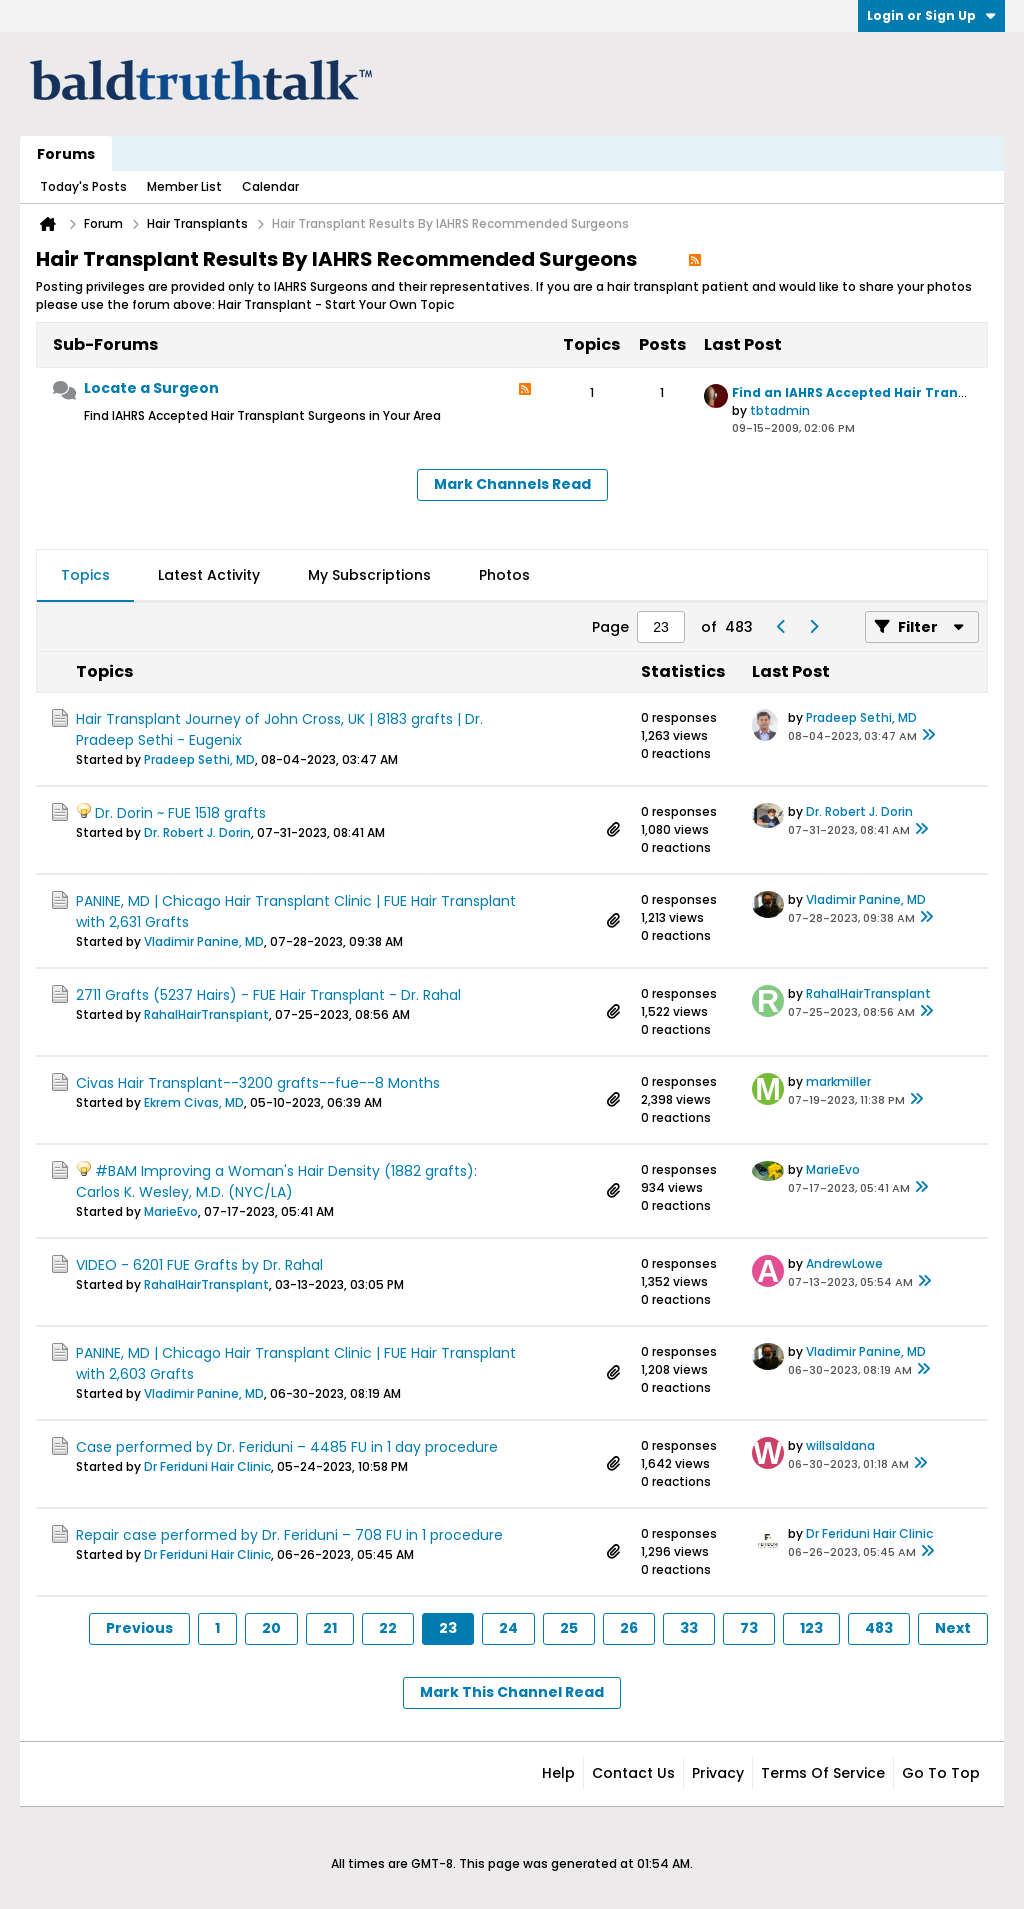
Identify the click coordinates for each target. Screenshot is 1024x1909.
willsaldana (840, 1445)
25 (569, 1628)
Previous (139, 1628)
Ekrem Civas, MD (194, 1102)
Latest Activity (209, 575)
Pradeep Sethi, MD (199, 759)
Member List (184, 186)
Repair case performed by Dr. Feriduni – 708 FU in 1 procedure (289, 1535)
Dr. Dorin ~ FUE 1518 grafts (180, 813)
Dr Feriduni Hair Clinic (207, 1466)
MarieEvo (171, 1211)
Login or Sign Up (931, 15)
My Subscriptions (369, 575)
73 (749, 1628)
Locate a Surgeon (151, 388)
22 (388, 1628)
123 (811, 1628)
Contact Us (633, 1773)
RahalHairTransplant (206, 1014)
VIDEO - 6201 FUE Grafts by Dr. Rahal (199, 1265)
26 (629, 1628)
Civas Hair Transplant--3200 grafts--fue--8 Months (258, 1083)
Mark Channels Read (512, 484)
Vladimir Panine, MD (204, 941)
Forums (66, 154)
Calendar (270, 186)
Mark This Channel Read (512, 1692)
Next (953, 1628)
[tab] (85, 576)
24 (508, 1628)
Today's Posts (83, 186)
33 (689, 1628)
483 (879, 1628)
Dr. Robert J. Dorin (197, 832)
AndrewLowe (844, 1263)
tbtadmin (780, 410)
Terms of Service (823, 1773)
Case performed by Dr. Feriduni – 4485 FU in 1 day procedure (287, 1447)
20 (271, 1628)
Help (558, 1773)
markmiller (838, 1081)
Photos (504, 575)
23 (448, 1628)
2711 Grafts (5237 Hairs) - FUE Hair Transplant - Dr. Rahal (268, 995)
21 (330, 1628)
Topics (85, 575)
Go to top (941, 1773)
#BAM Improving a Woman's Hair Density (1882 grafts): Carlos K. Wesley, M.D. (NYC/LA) (276, 1181)
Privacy (718, 1773)
